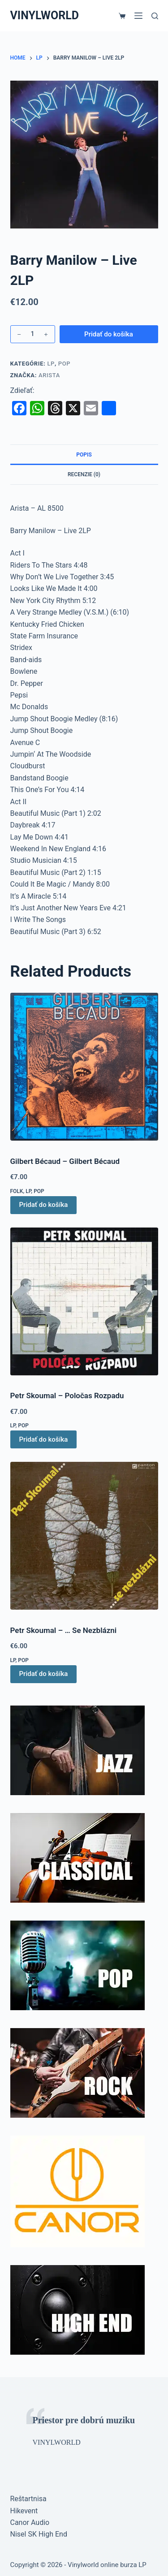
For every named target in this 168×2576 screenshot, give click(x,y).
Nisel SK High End (38, 2534)
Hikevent (24, 2511)
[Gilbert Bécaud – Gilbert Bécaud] (84, 1067)
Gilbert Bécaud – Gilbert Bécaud (65, 1161)
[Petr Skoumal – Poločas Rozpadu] (84, 1301)
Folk (16, 1191)
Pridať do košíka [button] (43, 1205)
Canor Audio (30, 2522)
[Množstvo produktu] (32, 334)
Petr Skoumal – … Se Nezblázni (63, 1630)
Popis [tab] (83, 455)
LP (51, 363)
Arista (49, 375)
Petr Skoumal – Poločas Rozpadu (67, 1395)
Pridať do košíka (108, 334)
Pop (64, 363)
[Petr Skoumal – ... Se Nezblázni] (84, 1536)
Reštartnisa (28, 2498)
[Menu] (138, 16)
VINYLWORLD (44, 15)
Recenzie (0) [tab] (84, 474)
